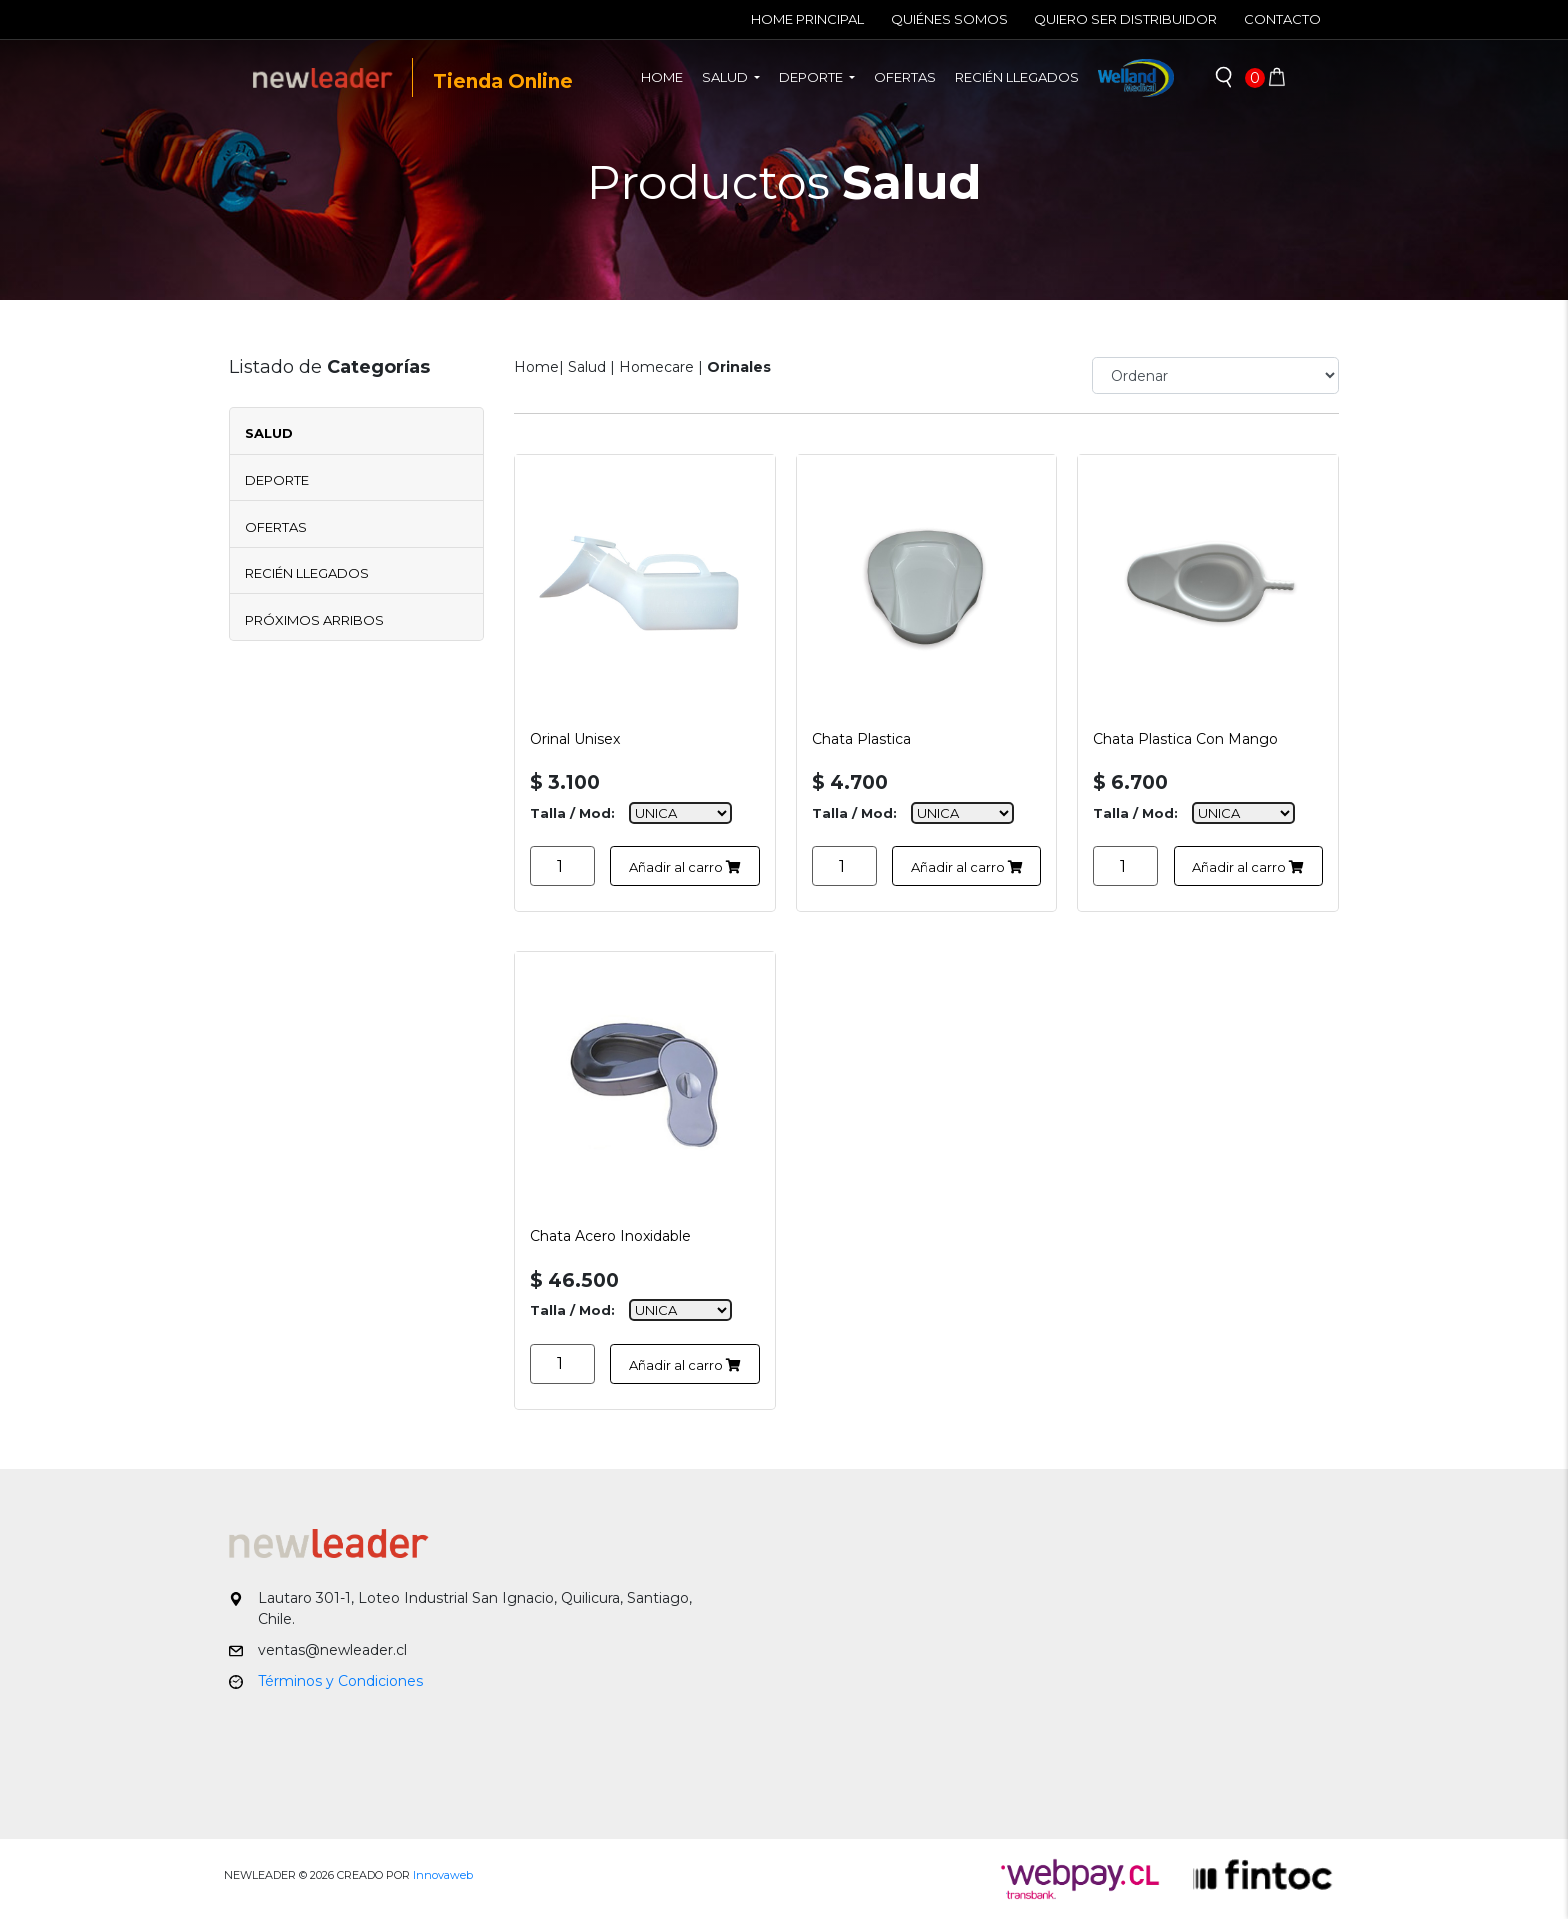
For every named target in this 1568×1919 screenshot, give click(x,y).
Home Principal (807, 19)
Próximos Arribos (314, 620)
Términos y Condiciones (340, 1681)
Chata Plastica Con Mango (1185, 739)
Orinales (739, 367)
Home (667, 76)
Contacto (1282, 19)
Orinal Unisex (575, 739)
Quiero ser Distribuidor (1125, 19)
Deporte (277, 480)
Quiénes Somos (949, 19)
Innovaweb (443, 1875)
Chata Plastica (861, 739)
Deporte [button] (812, 77)
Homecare (656, 367)
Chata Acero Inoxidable (610, 1236)
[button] (1224, 78)
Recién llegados (1017, 77)
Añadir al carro (685, 867)
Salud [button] (726, 77)
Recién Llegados (307, 573)
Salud (269, 433)
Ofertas (905, 77)
